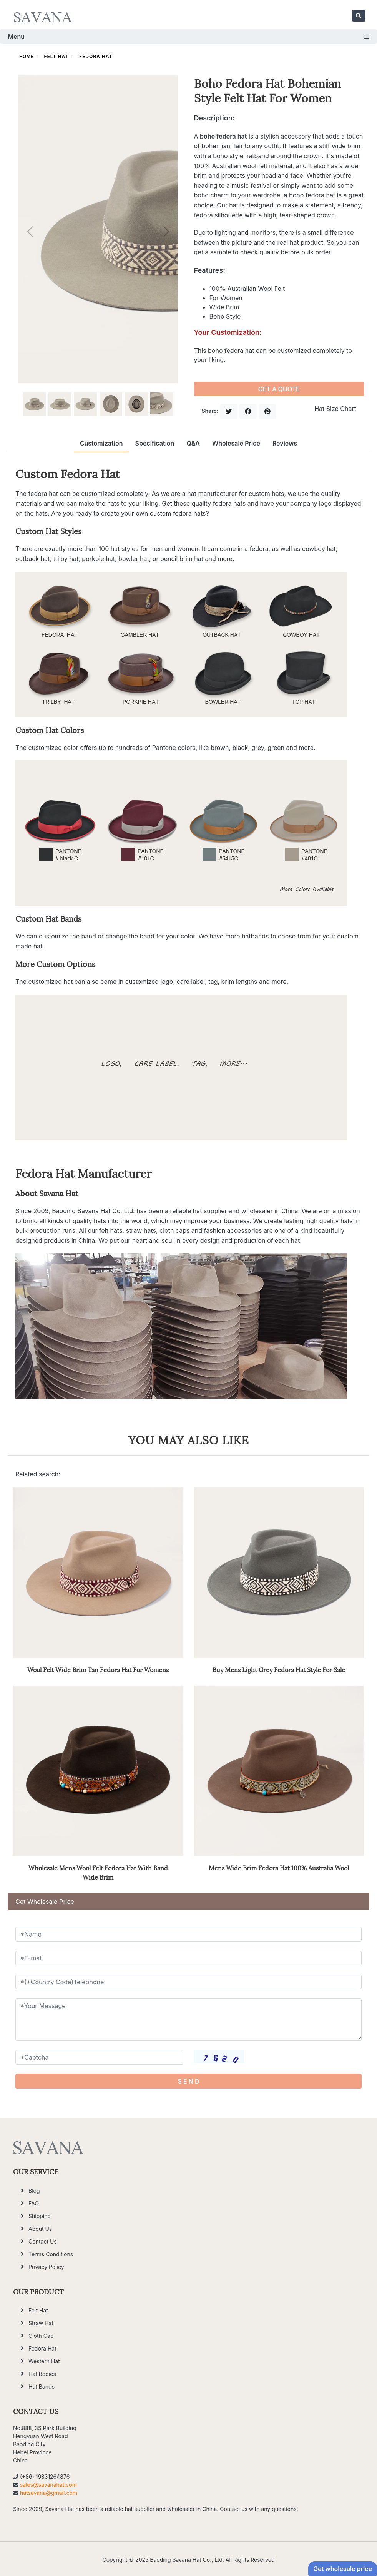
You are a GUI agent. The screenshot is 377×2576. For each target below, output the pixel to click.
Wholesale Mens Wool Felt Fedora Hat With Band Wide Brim (98, 1872)
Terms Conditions (50, 2254)
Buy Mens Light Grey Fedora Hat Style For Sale (279, 1669)
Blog (34, 2190)
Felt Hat (56, 56)
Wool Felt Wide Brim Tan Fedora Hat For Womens (98, 1669)
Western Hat (44, 2361)
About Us (40, 2228)
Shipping (39, 2216)
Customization (101, 443)
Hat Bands (41, 2386)
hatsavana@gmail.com (48, 2492)
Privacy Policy (46, 2267)
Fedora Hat (95, 56)
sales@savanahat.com (48, 2484)
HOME (26, 56)
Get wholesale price (342, 2569)
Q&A (193, 443)
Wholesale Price (236, 443)
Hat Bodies (42, 2374)
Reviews (284, 443)
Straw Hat (40, 2323)
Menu (188, 36)
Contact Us (42, 2241)
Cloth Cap (40, 2335)
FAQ (33, 2203)
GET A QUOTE (279, 389)
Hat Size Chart (335, 408)
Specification (154, 443)
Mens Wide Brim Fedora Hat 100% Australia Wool (279, 1867)
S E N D (188, 2081)
